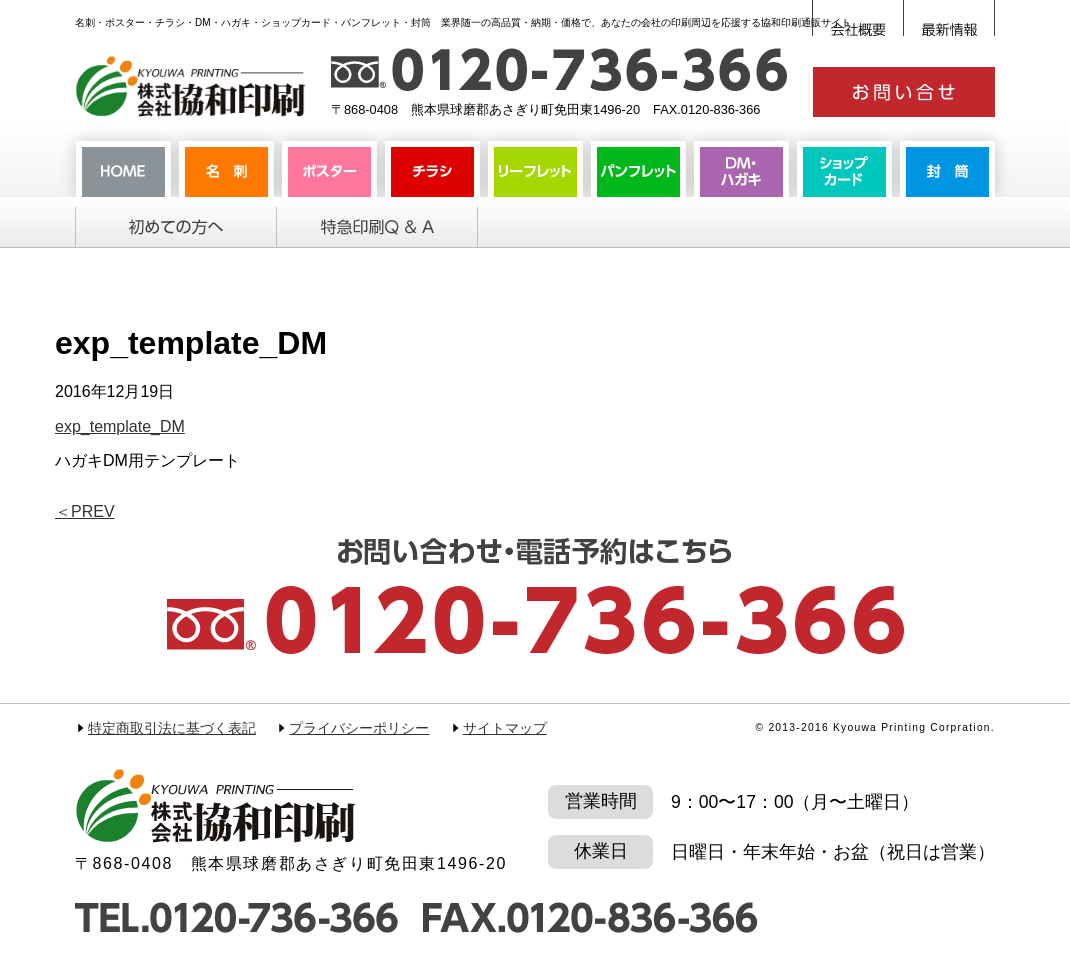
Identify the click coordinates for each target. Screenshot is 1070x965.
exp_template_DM (120, 426)
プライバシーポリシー (359, 728)
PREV (85, 511)
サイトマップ (505, 728)
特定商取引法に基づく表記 (172, 728)
